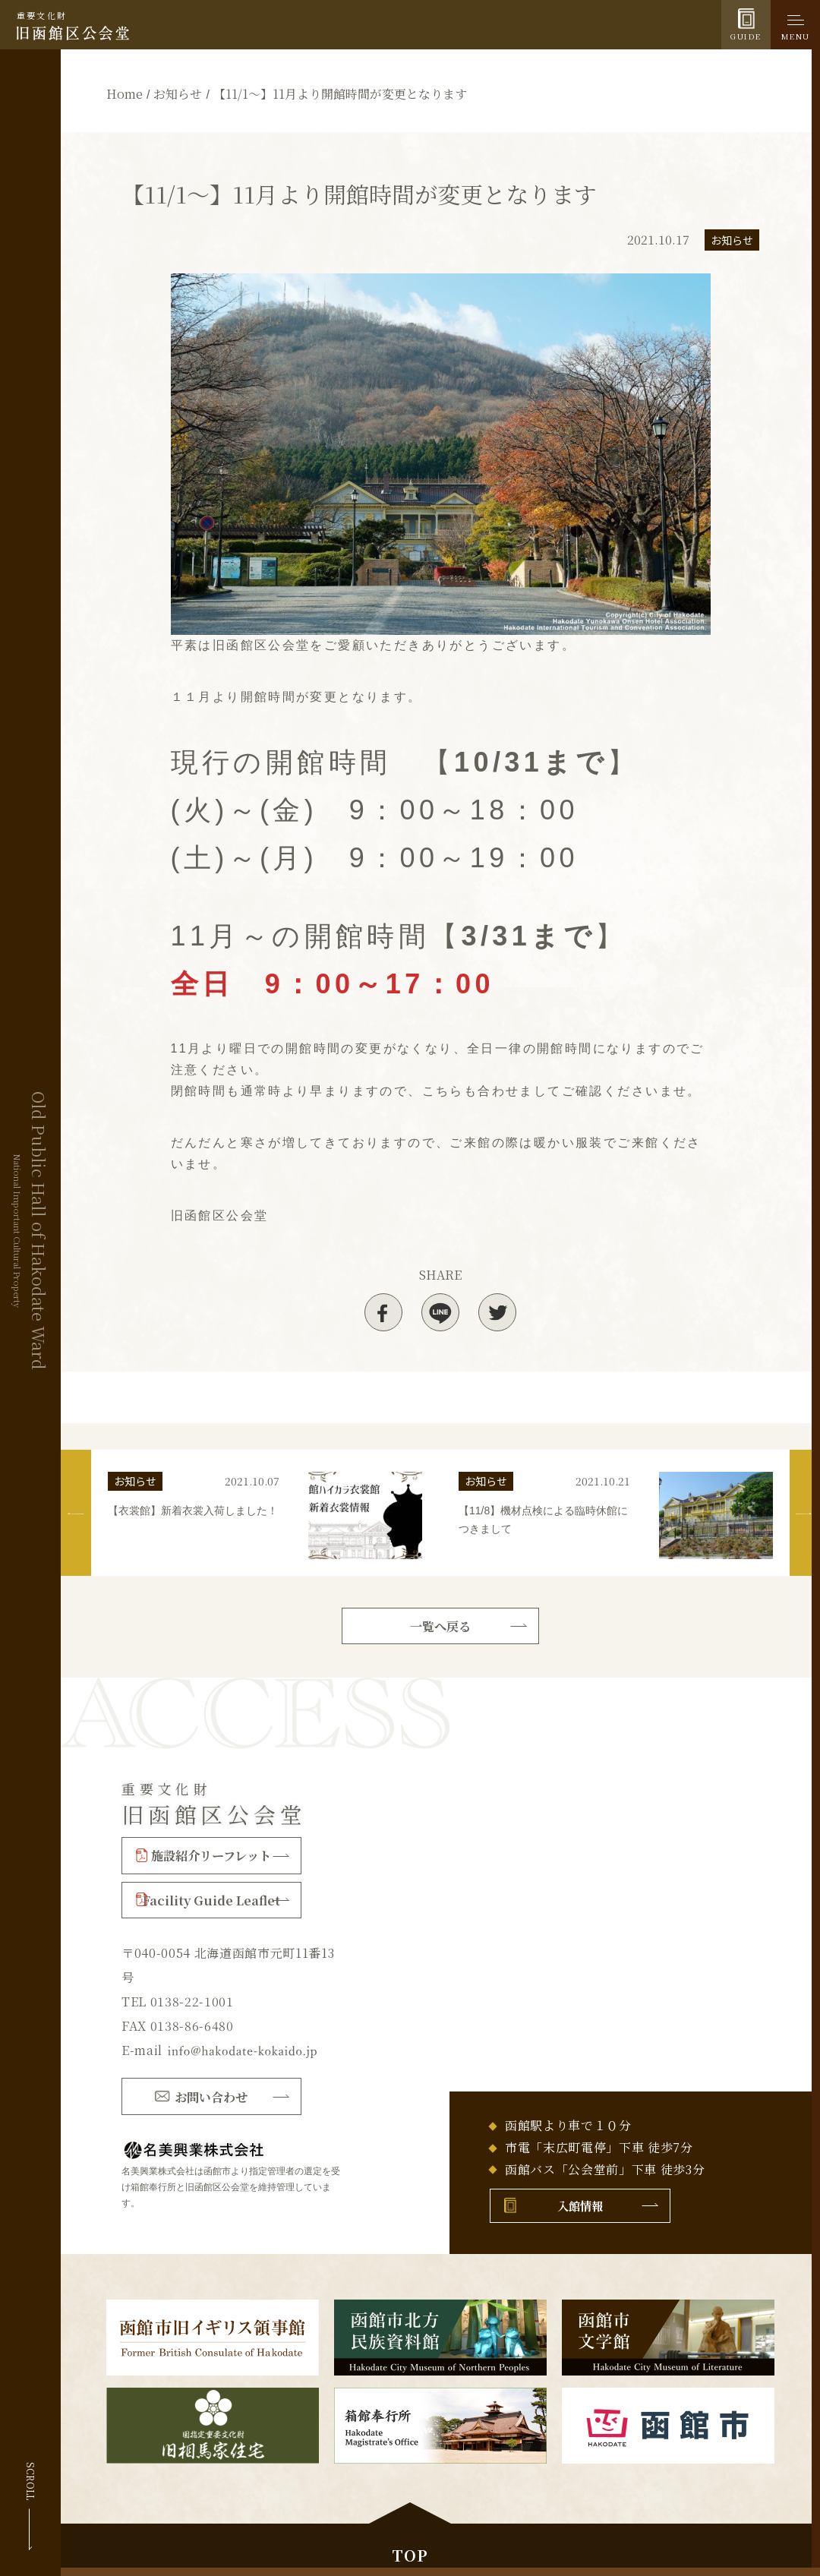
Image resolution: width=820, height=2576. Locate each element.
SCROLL (30, 2481)
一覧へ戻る (440, 1624)
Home (124, 94)
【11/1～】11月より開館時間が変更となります (340, 94)
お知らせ (177, 94)
